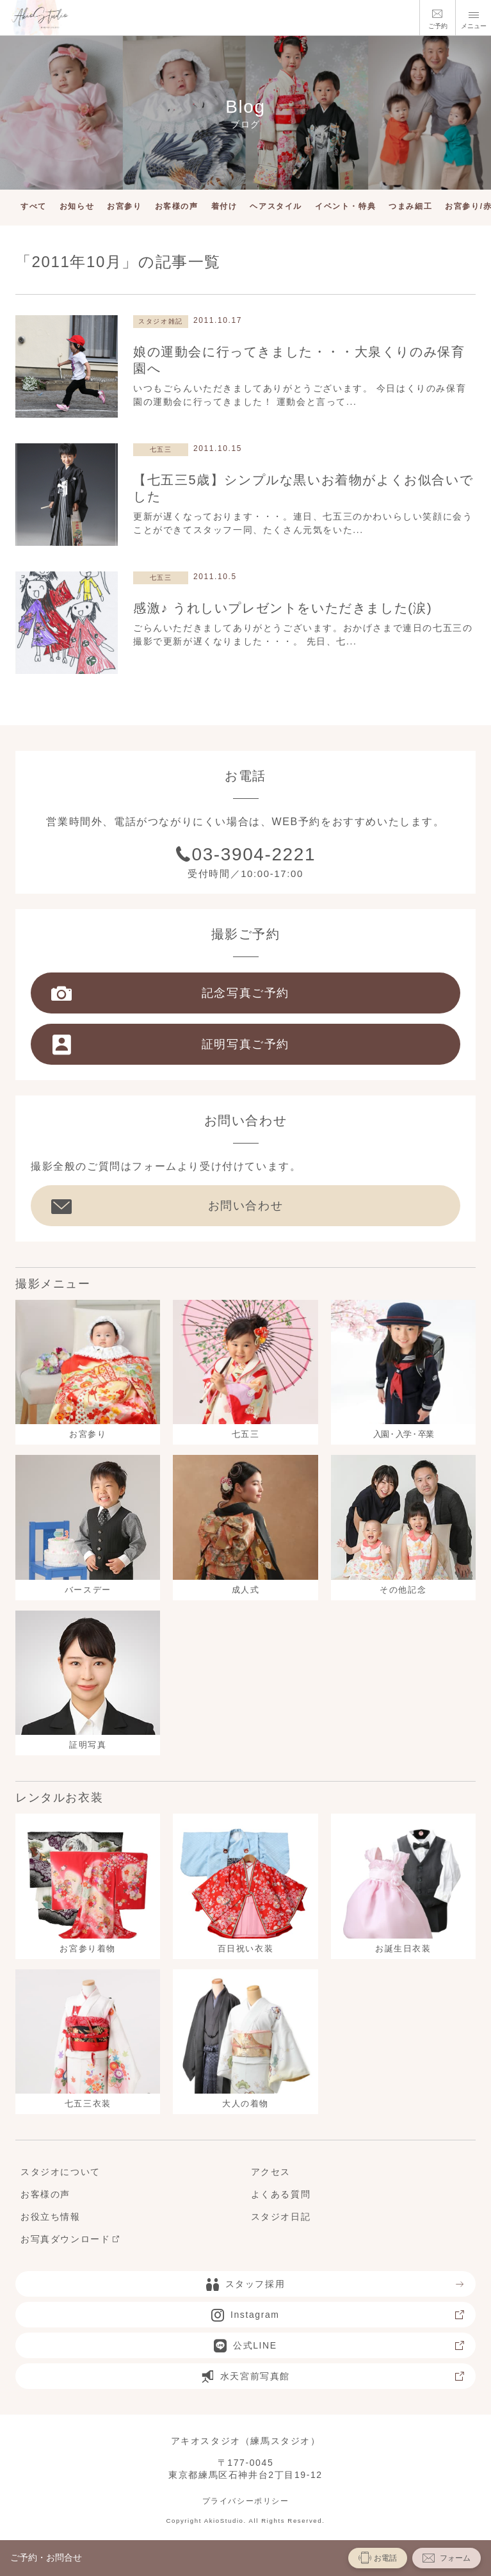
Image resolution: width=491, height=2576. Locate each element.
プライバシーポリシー (245, 2501)
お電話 (377, 2557)
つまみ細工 (410, 206)
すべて (33, 206)
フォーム (447, 2558)
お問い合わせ (167, 1205)
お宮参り (124, 206)
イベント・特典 (345, 206)
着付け (224, 206)
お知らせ (77, 206)
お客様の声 (176, 206)
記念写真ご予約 (170, 993)
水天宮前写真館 (333, 2376)
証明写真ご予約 (170, 1044)
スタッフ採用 (335, 2284)
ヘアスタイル (276, 206)
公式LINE (339, 2345)
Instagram (338, 2314)
